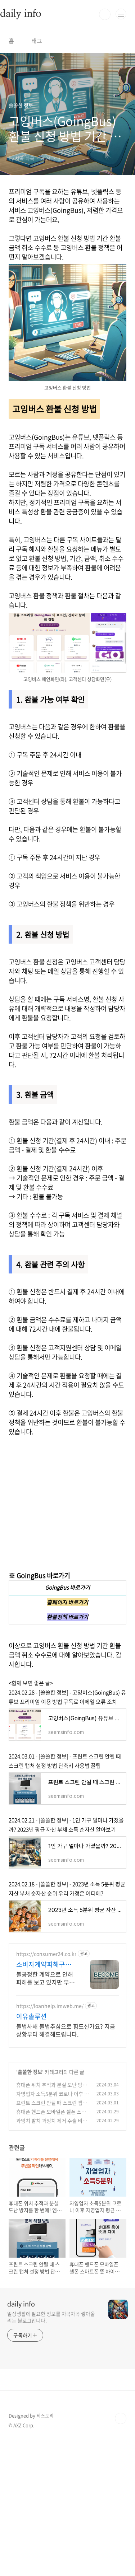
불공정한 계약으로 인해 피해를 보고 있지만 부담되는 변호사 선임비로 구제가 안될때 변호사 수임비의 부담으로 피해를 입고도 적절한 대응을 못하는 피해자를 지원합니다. (45, 2112)
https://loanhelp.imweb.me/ (50, 2140)
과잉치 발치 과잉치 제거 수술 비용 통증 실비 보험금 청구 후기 (51, 2259)
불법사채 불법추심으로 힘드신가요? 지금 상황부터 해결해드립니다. (65, 2164)
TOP (120, 2553)
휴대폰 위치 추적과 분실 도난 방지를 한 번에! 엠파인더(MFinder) (51, 2223)
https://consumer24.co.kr (46, 2088)
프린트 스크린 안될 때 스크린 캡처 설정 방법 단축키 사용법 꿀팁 (51, 2241)
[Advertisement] (67, 565)
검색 (104, 14)
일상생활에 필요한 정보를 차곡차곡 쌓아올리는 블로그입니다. (51, 2452)
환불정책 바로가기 (67, 1751)
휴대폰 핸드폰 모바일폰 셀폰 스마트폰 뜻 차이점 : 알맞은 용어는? (51, 2250)
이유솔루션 (31, 2151)
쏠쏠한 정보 (30, 2206)
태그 (36, 40)
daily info (21, 2438)
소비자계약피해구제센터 (43, 2099)
